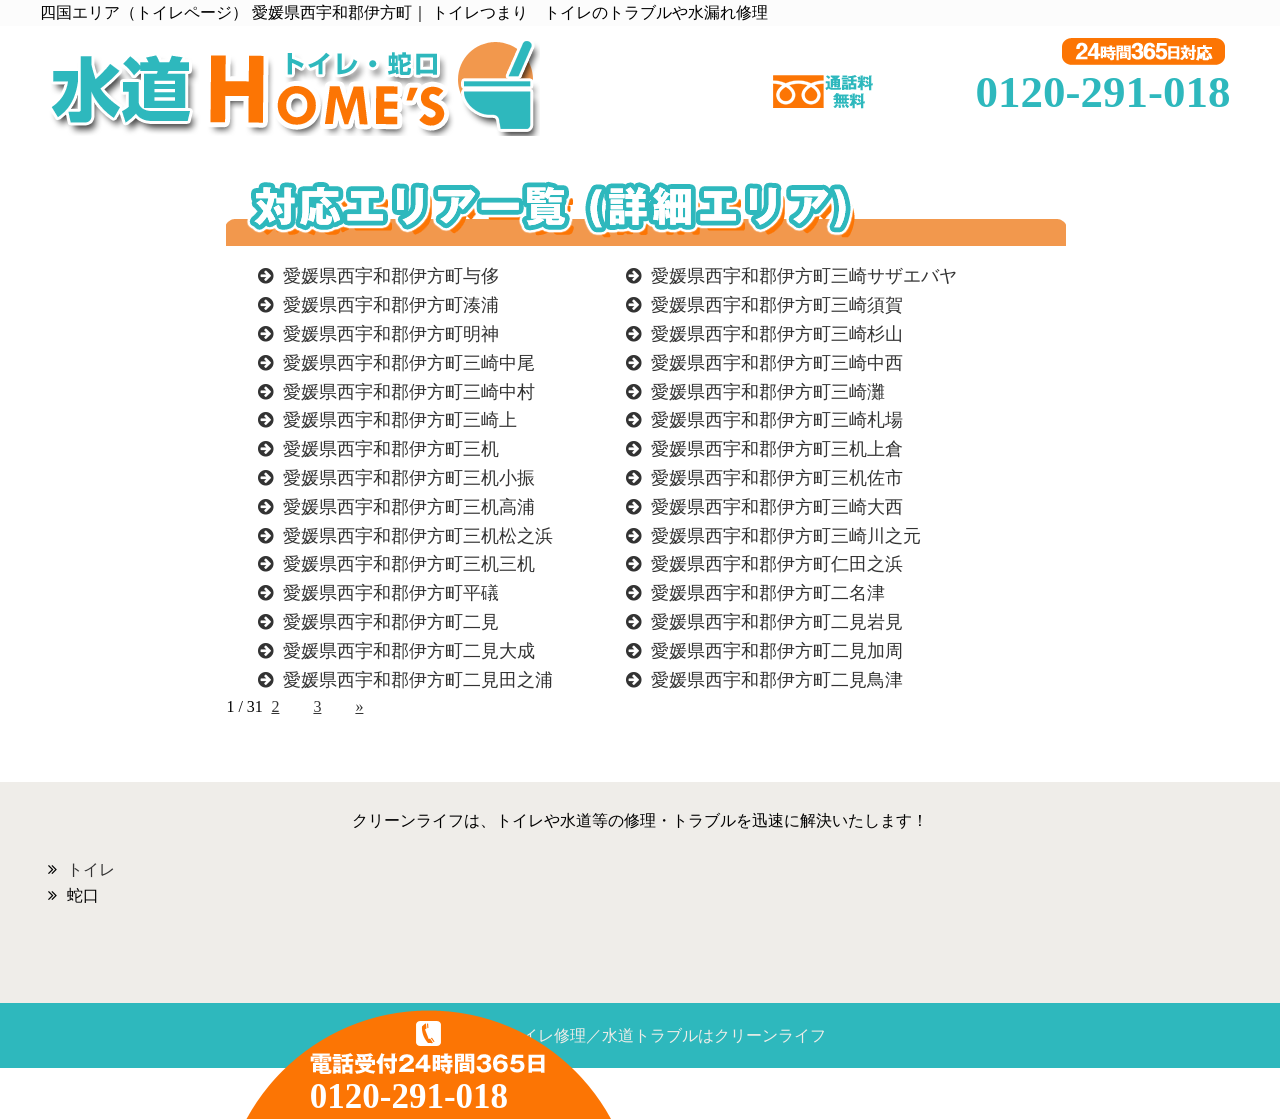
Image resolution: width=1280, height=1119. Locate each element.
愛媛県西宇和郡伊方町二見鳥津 (777, 680)
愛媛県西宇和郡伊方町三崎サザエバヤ (804, 276)
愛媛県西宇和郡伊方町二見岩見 (777, 622)
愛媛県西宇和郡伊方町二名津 (768, 593)
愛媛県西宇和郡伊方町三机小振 (409, 478)
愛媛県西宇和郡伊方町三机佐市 (777, 478)
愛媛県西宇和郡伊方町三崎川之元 (786, 536)
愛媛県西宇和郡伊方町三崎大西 (777, 507)
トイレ (91, 869)
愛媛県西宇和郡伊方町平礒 (391, 593)
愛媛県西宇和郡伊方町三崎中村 (409, 392)
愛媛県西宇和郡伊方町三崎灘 (768, 392)
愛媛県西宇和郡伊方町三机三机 (409, 564)
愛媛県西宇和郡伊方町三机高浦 (409, 507)
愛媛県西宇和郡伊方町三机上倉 (777, 449)
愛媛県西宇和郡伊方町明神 (391, 334)
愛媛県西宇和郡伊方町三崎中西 (777, 363)
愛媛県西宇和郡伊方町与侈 (391, 276)
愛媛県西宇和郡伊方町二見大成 (409, 651)
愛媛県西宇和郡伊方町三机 (391, 449)
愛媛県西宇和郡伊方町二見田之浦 (418, 680)
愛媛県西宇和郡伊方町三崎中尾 (409, 363)
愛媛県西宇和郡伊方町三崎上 (400, 420)
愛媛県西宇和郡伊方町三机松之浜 (418, 536)
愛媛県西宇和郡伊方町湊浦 (391, 305)
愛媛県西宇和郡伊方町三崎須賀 (777, 305)
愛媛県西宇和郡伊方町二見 (391, 622)
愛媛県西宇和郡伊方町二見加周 (777, 651)
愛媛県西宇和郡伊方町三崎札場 (777, 420)
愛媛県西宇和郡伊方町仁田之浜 (777, 564)
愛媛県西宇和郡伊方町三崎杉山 (777, 334)
